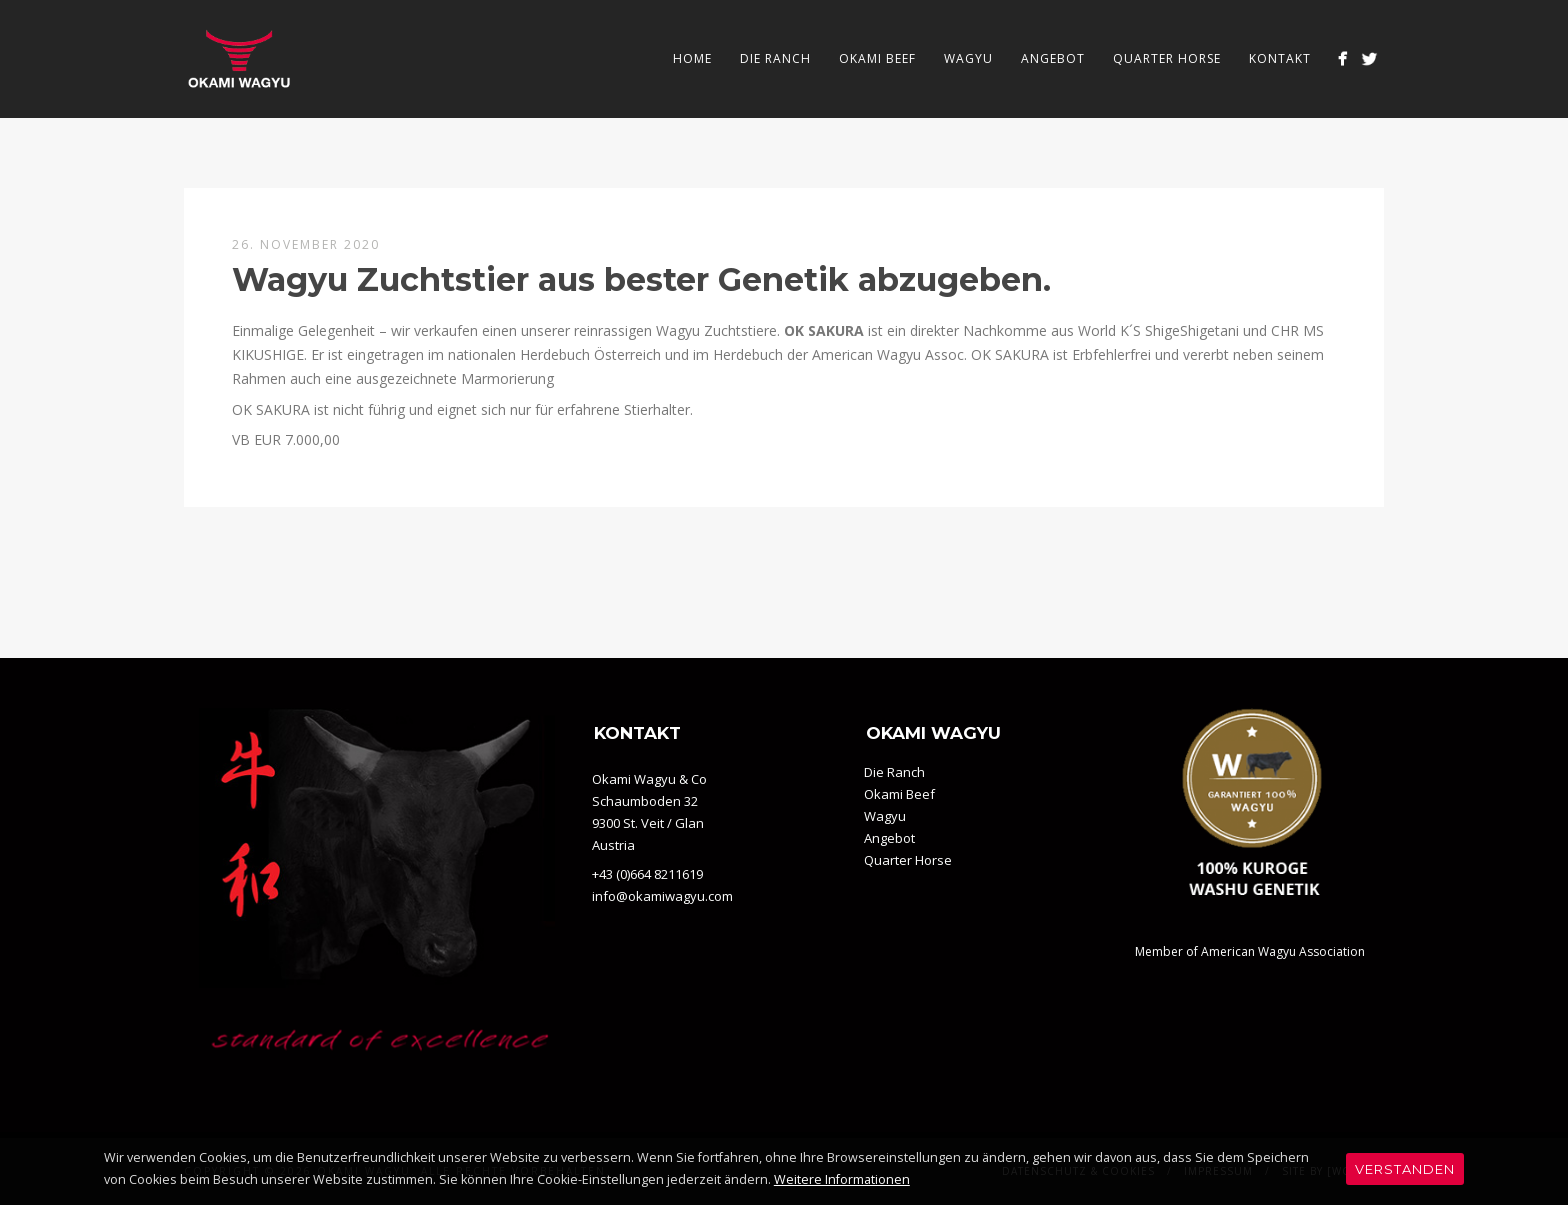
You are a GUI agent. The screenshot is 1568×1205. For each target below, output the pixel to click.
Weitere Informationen (842, 1179)
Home (692, 58)
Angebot (1053, 58)
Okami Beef (877, 58)
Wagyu (968, 58)
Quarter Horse (1167, 58)
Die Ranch (775, 58)
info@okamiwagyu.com (662, 896)
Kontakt (1280, 58)
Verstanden (1405, 1169)
